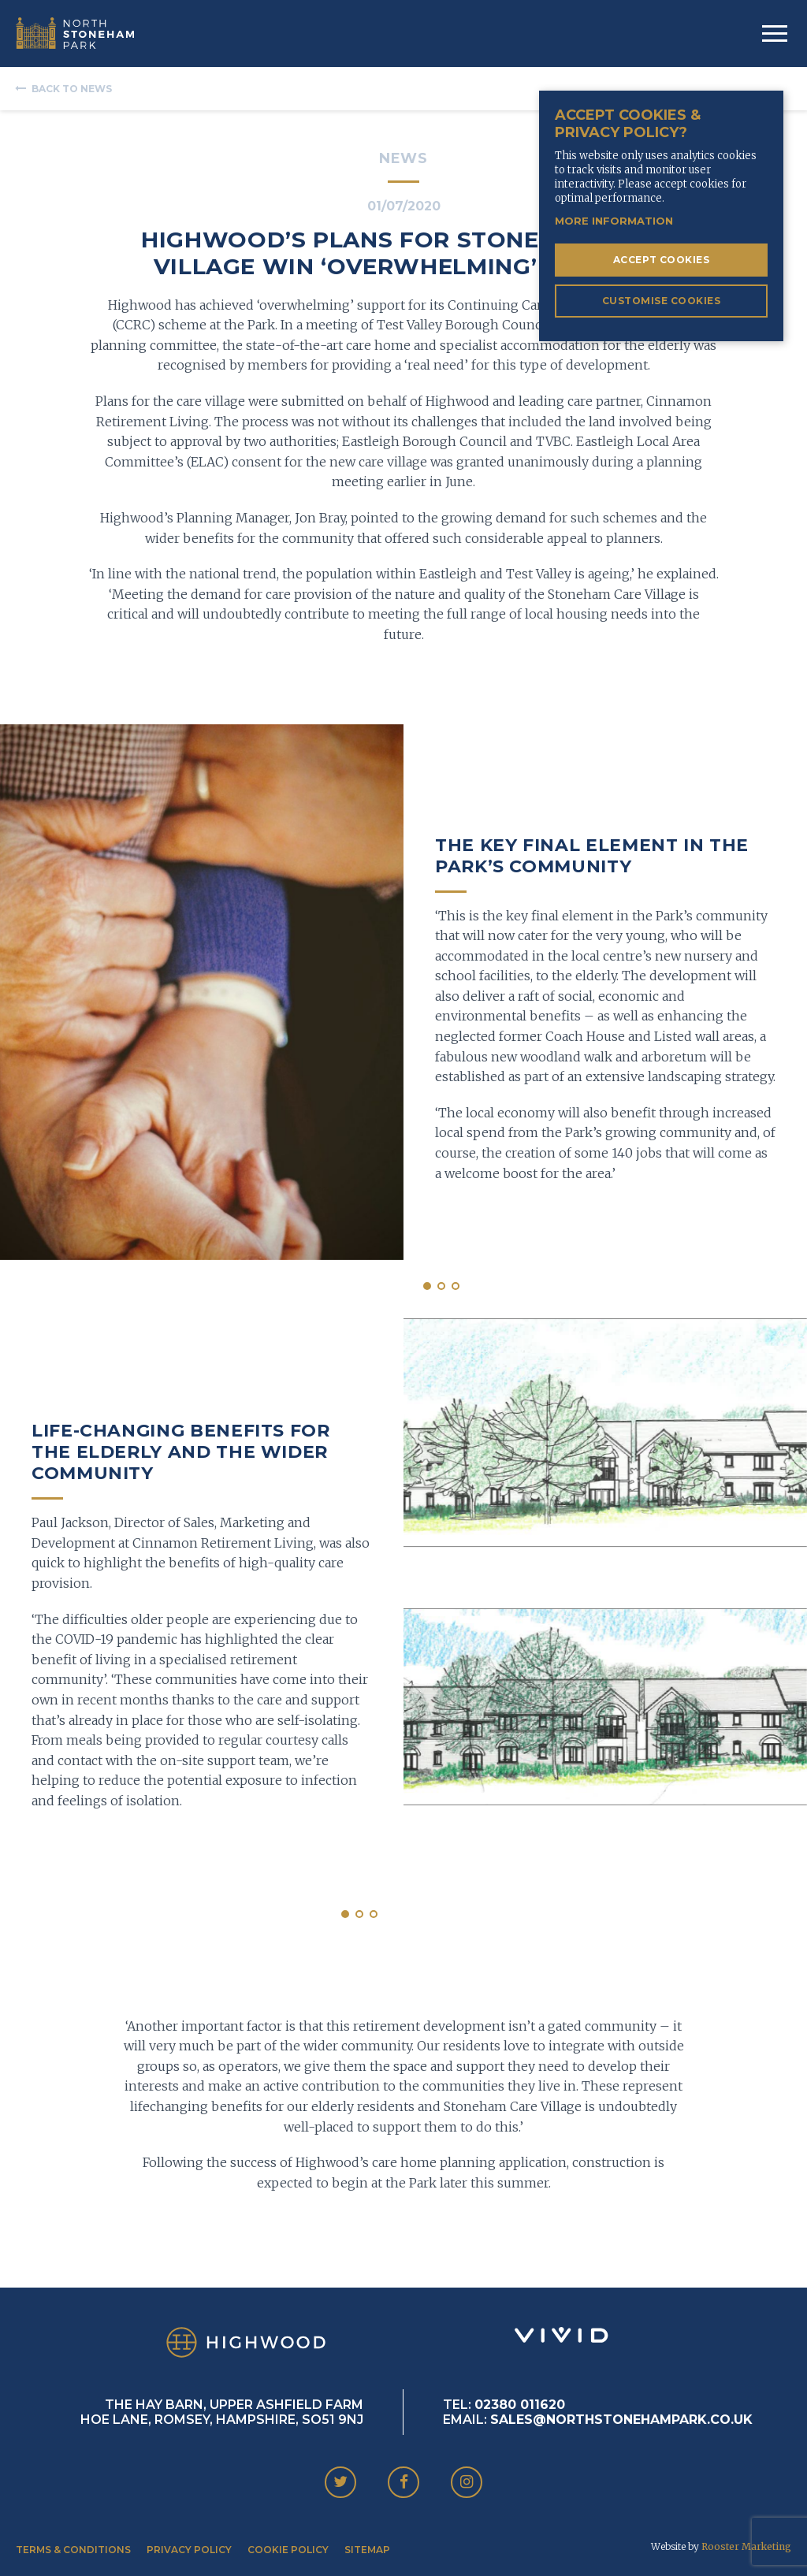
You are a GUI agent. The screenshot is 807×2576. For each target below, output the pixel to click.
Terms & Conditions (73, 2550)
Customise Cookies (661, 301)
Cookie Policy (288, 2550)
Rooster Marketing (746, 2546)
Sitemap (367, 2550)
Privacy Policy (189, 2550)
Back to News (72, 89)
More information (614, 220)
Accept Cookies (661, 260)
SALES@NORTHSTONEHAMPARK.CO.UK (621, 2419)
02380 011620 (519, 2404)
